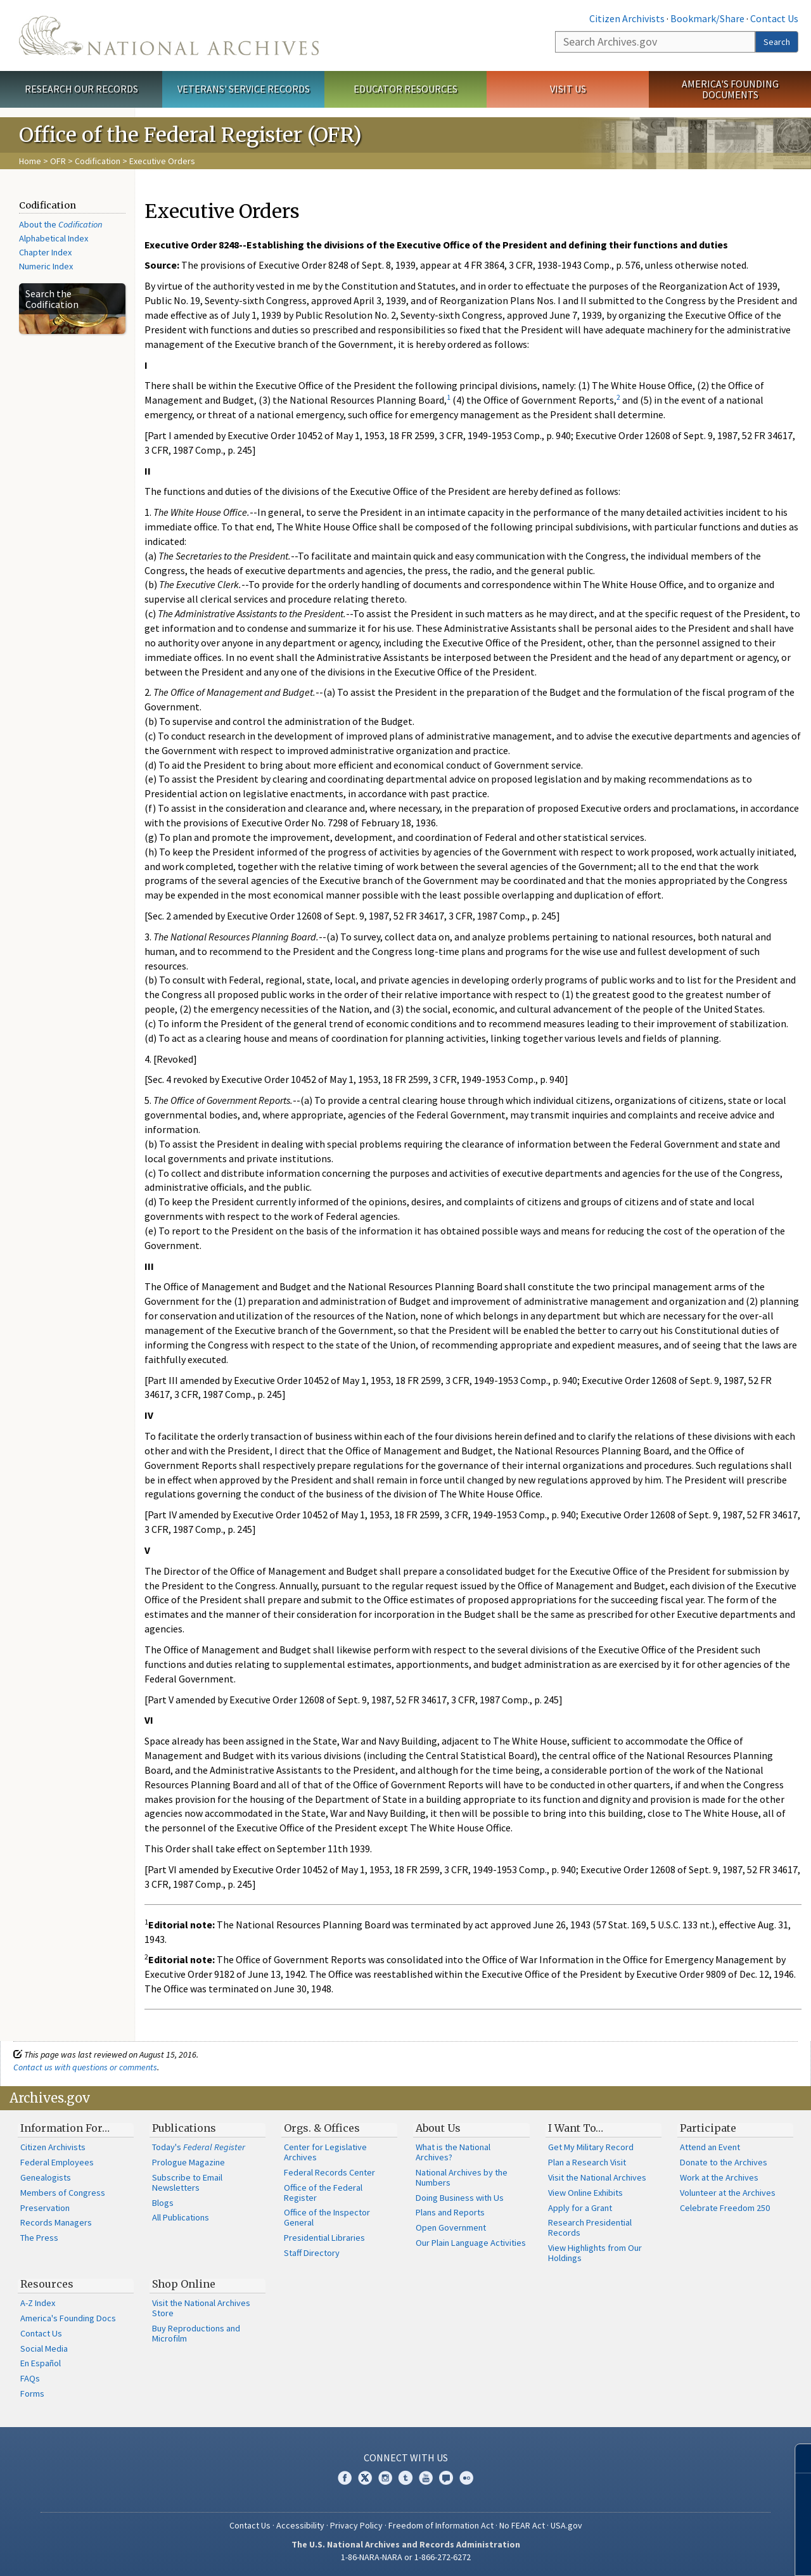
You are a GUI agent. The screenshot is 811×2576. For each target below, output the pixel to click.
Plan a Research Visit (587, 2162)
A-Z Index (37, 2303)
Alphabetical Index (53, 238)
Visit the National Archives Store (201, 2308)
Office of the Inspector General (327, 2217)
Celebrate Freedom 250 (725, 2208)
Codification (97, 161)
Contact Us (774, 18)
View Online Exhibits (585, 2192)
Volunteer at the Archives (728, 2192)
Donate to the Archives (723, 2162)
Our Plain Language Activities (471, 2242)
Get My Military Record (591, 2147)
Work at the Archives (719, 2177)
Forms (32, 2393)
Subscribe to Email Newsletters (187, 2182)
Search (776, 42)
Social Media (44, 2348)
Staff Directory (312, 2253)
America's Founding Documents (730, 89)
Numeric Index (46, 266)
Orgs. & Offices (322, 2128)
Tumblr (405, 2477)
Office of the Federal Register (323, 2192)
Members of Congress (62, 2192)
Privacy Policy (356, 2525)
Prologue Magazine (188, 2162)
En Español (40, 2363)
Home (30, 161)
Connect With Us (406, 2457)
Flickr (466, 2477)
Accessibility (300, 2525)
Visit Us (568, 88)
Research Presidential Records (590, 2227)
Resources (46, 2284)
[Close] (796, 2458)
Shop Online (183, 2284)
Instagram (385, 2477)
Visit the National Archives (597, 2177)
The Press (39, 2237)
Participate (708, 2128)
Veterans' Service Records (243, 88)
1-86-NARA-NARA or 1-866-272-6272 (406, 2557)
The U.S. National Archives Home (169, 35)
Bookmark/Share (707, 18)
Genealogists (45, 2177)
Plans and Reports (450, 2212)
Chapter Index (45, 252)
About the (61, 224)
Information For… (65, 2128)
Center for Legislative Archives (325, 2152)
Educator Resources (405, 88)
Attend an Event (710, 2147)
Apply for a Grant (580, 2208)
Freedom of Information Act (441, 2525)
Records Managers (56, 2222)
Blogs (163, 2202)
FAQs (30, 2378)
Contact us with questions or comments (85, 2067)
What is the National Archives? (453, 2152)
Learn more (698, 2553)
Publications (184, 2128)
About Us (438, 2128)
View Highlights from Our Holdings (595, 2253)
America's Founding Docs (68, 2318)
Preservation (45, 2208)
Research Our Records (81, 88)
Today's (198, 2147)
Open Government (451, 2227)
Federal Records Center (329, 2172)
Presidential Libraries (324, 2237)
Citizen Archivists (627, 18)
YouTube (425, 2477)
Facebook (344, 2477)
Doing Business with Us (460, 2197)
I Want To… (575, 2128)
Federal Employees (57, 2162)
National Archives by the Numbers (462, 2177)
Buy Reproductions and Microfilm (196, 2333)
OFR (58, 161)
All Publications (180, 2217)
